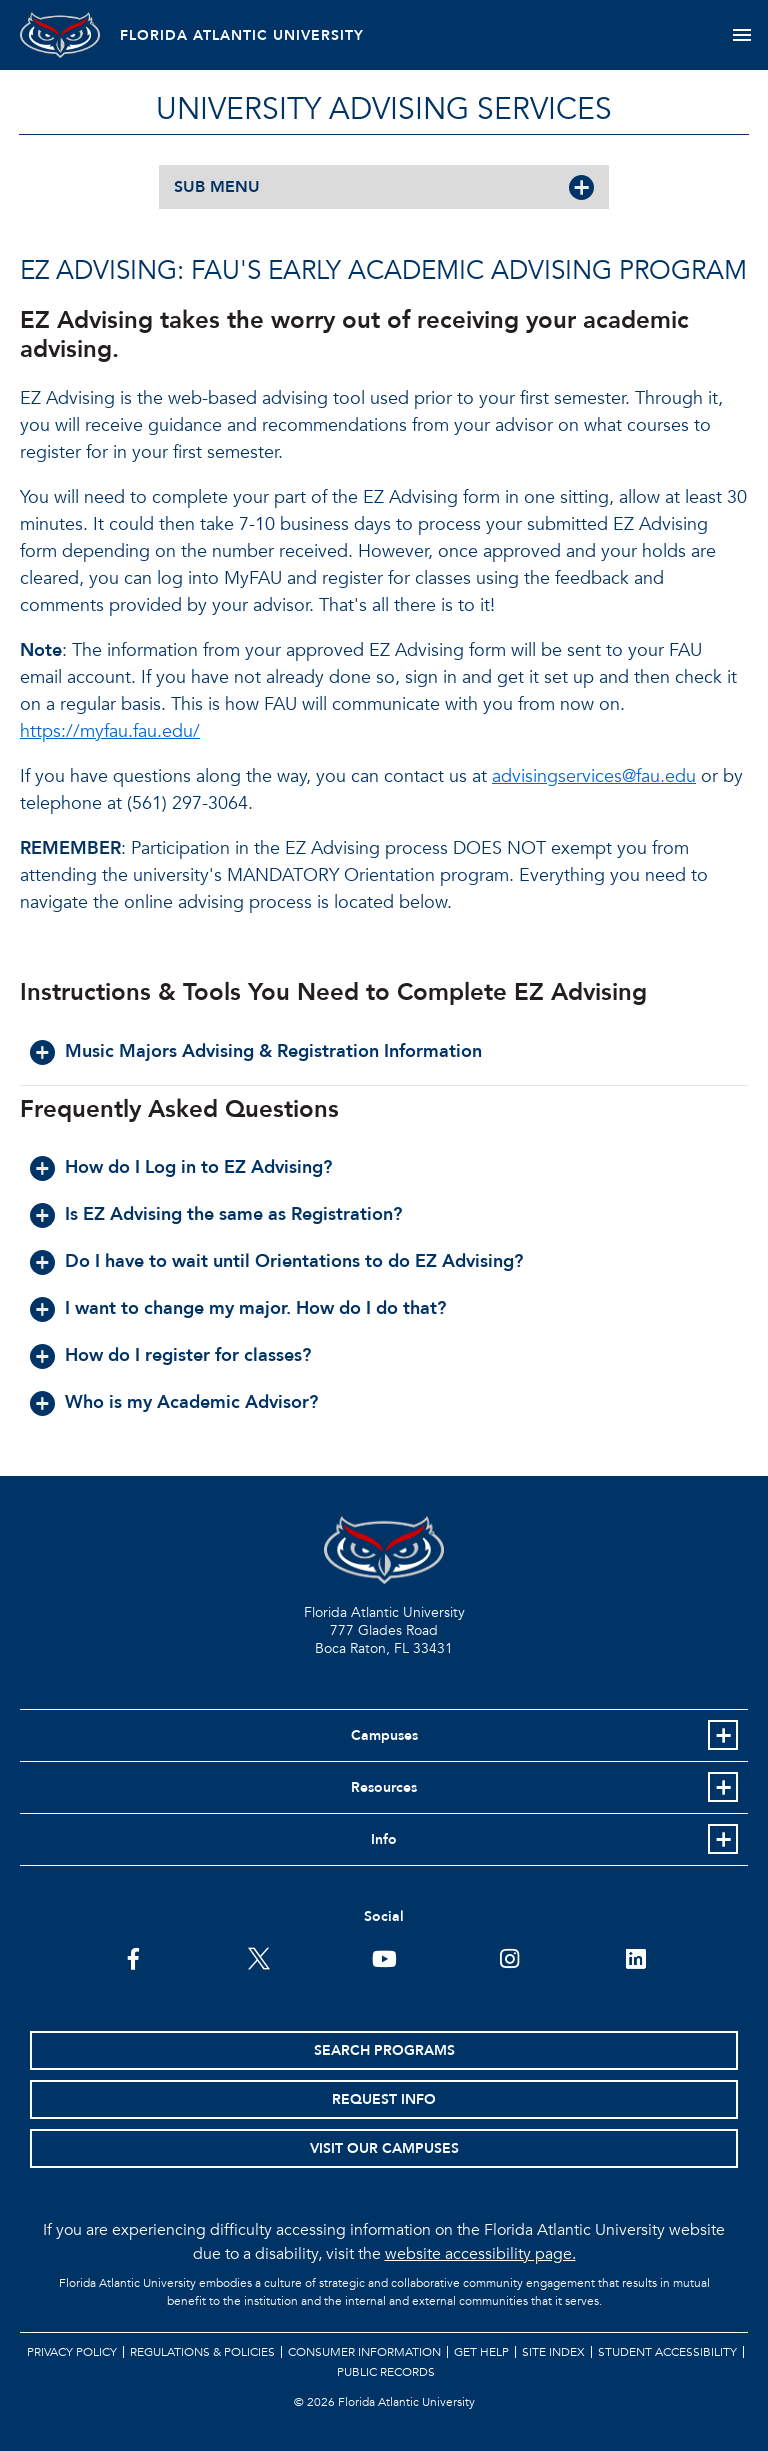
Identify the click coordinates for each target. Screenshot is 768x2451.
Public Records (386, 2372)
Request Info (384, 2099)
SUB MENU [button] (217, 187)
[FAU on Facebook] (133, 1957)
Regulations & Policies (202, 2352)
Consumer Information (364, 2352)
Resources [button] (384, 1787)
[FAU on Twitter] (258, 1957)
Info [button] (384, 1839)
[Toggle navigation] (741, 35)
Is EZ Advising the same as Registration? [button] (233, 1214)
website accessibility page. (480, 2254)
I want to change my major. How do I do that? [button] (255, 1308)
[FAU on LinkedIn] (635, 1957)
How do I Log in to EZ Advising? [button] (198, 1167)
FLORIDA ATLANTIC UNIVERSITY (242, 35)
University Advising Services (384, 109)
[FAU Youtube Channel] (384, 1957)
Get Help (481, 2352)
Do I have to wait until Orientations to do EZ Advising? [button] (294, 1261)
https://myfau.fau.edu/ (110, 731)
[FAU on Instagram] (509, 1957)
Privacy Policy (72, 2352)
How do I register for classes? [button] (188, 1355)
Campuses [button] (384, 1735)
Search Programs (384, 2050)
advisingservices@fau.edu (594, 776)
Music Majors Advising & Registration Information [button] (273, 1051)
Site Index (553, 2352)
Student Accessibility (667, 2352)
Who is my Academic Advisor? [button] (191, 1402)
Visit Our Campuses (384, 2148)
